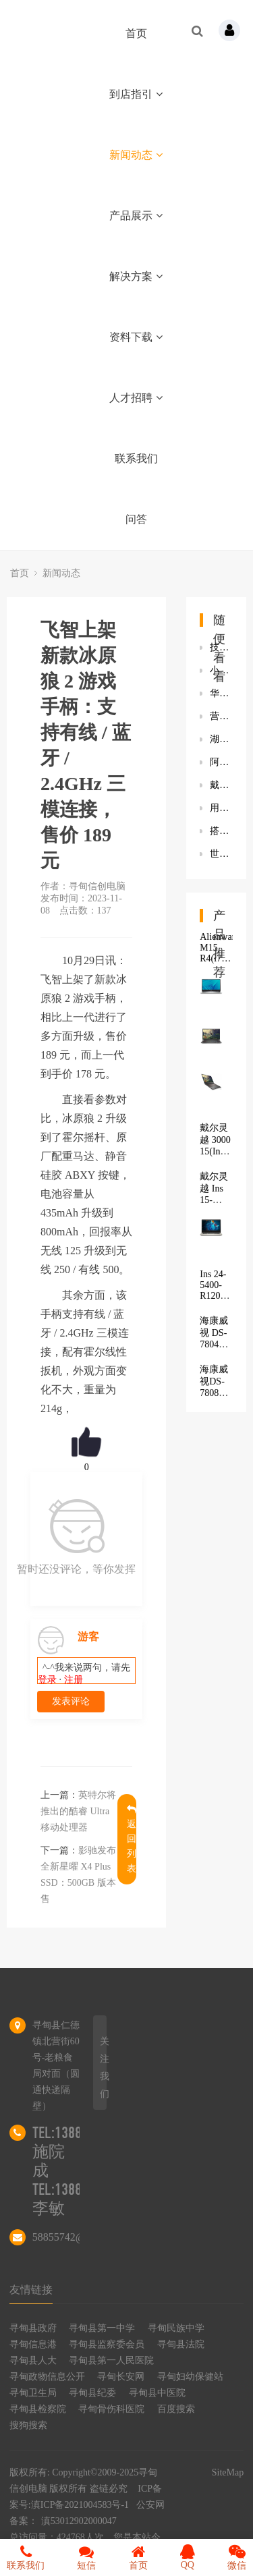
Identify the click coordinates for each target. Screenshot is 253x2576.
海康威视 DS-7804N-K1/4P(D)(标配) (218, 1344)
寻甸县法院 (180, 2344)
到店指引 (136, 94)
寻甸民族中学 (176, 2328)
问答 (136, 519)
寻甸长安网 (120, 2377)
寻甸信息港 (33, 2344)
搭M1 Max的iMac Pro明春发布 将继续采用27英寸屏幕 (221, 831)
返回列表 (131, 1839)
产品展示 (136, 215)
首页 (136, 33)
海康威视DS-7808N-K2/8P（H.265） (221, 1392)
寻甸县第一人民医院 (111, 2360)
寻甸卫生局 (33, 2393)
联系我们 (136, 458)
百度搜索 (176, 2409)
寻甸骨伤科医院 (111, 2409)
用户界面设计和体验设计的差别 (221, 808)
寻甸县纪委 (92, 2393)
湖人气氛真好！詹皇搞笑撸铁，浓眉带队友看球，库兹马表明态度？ (221, 739)
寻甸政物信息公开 (47, 2377)
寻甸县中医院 (157, 2393)
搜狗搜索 (28, 2425)
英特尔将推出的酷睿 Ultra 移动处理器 (78, 1811)
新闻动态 (136, 155)
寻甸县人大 (33, 2360)
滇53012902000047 (79, 2521)
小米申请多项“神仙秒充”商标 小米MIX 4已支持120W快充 (221, 670)
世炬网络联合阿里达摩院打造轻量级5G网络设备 (221, 854)
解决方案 (136, 276)
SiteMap (228, 2472)
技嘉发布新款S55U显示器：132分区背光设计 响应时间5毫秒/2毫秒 (221, 647)
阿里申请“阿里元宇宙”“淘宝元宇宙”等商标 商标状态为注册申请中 (221, 762)
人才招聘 (136, 397)
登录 (47, 1680)
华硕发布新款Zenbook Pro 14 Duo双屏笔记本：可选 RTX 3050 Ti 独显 (221, 693)
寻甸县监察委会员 (106, 2344)
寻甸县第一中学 (102, 2328)
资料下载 (136, 337)
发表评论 (71, 1701)
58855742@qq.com (74, 2237)
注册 (73, 1680)
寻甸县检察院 (37, 2409)
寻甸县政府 (33, 2328)
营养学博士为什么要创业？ (221, 716)
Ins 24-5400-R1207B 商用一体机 (215, 1296)
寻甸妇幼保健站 (190, 2377)
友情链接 (31, 2289)
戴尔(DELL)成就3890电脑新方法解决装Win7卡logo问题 (221, 785)
